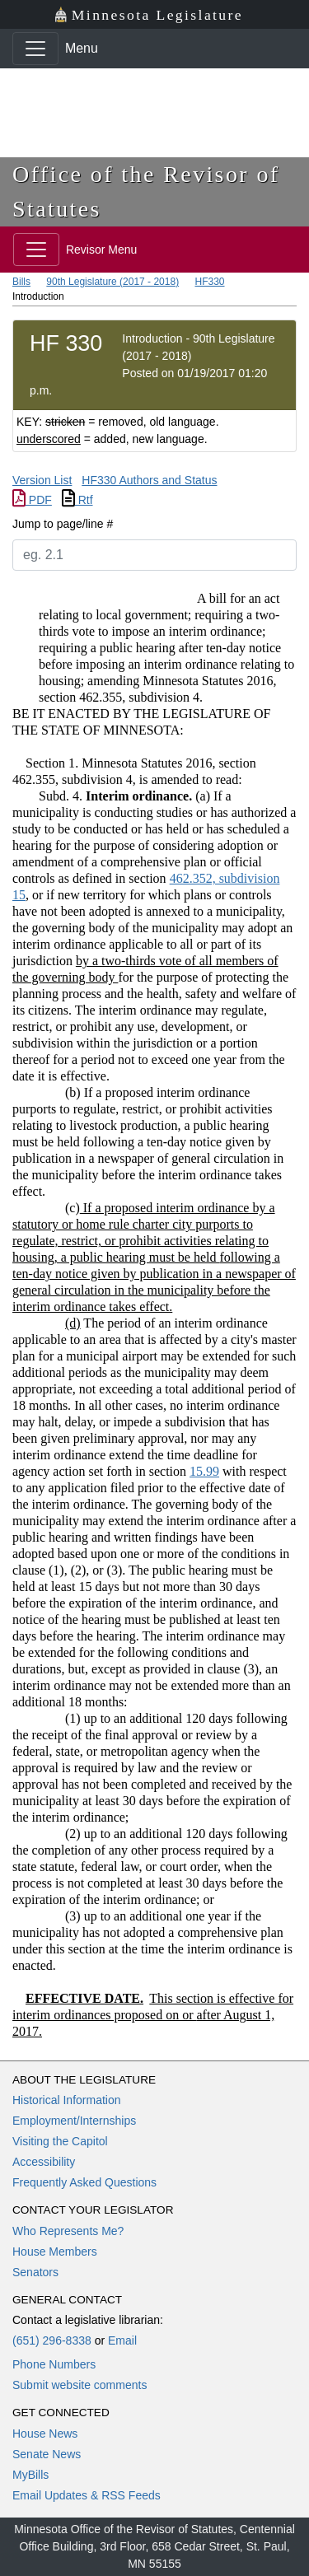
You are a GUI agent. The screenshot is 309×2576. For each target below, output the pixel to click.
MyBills (30, 2474)
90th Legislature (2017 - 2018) (112, 281)
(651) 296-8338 (51, 2340)
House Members (54, 2251)
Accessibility (43, 2161)
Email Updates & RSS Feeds (86, 2495)
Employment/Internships (74, 2120)
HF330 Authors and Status (149, 480)
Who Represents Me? (68, 2231)
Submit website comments (79, 2385)
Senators (35, 2272)
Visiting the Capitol (60, 2141)
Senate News (46, 2454)
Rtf (77, 499)
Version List (42, 480)
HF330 (209, 281)
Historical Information (66, 2100)
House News (44, 2433)
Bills (21, 281)
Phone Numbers (54, 2364)
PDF (32, 499)
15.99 (204, 1471)
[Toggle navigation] (35, 48)
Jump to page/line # (62, 523)
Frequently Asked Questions (84, 2182)
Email (122, 2340)
